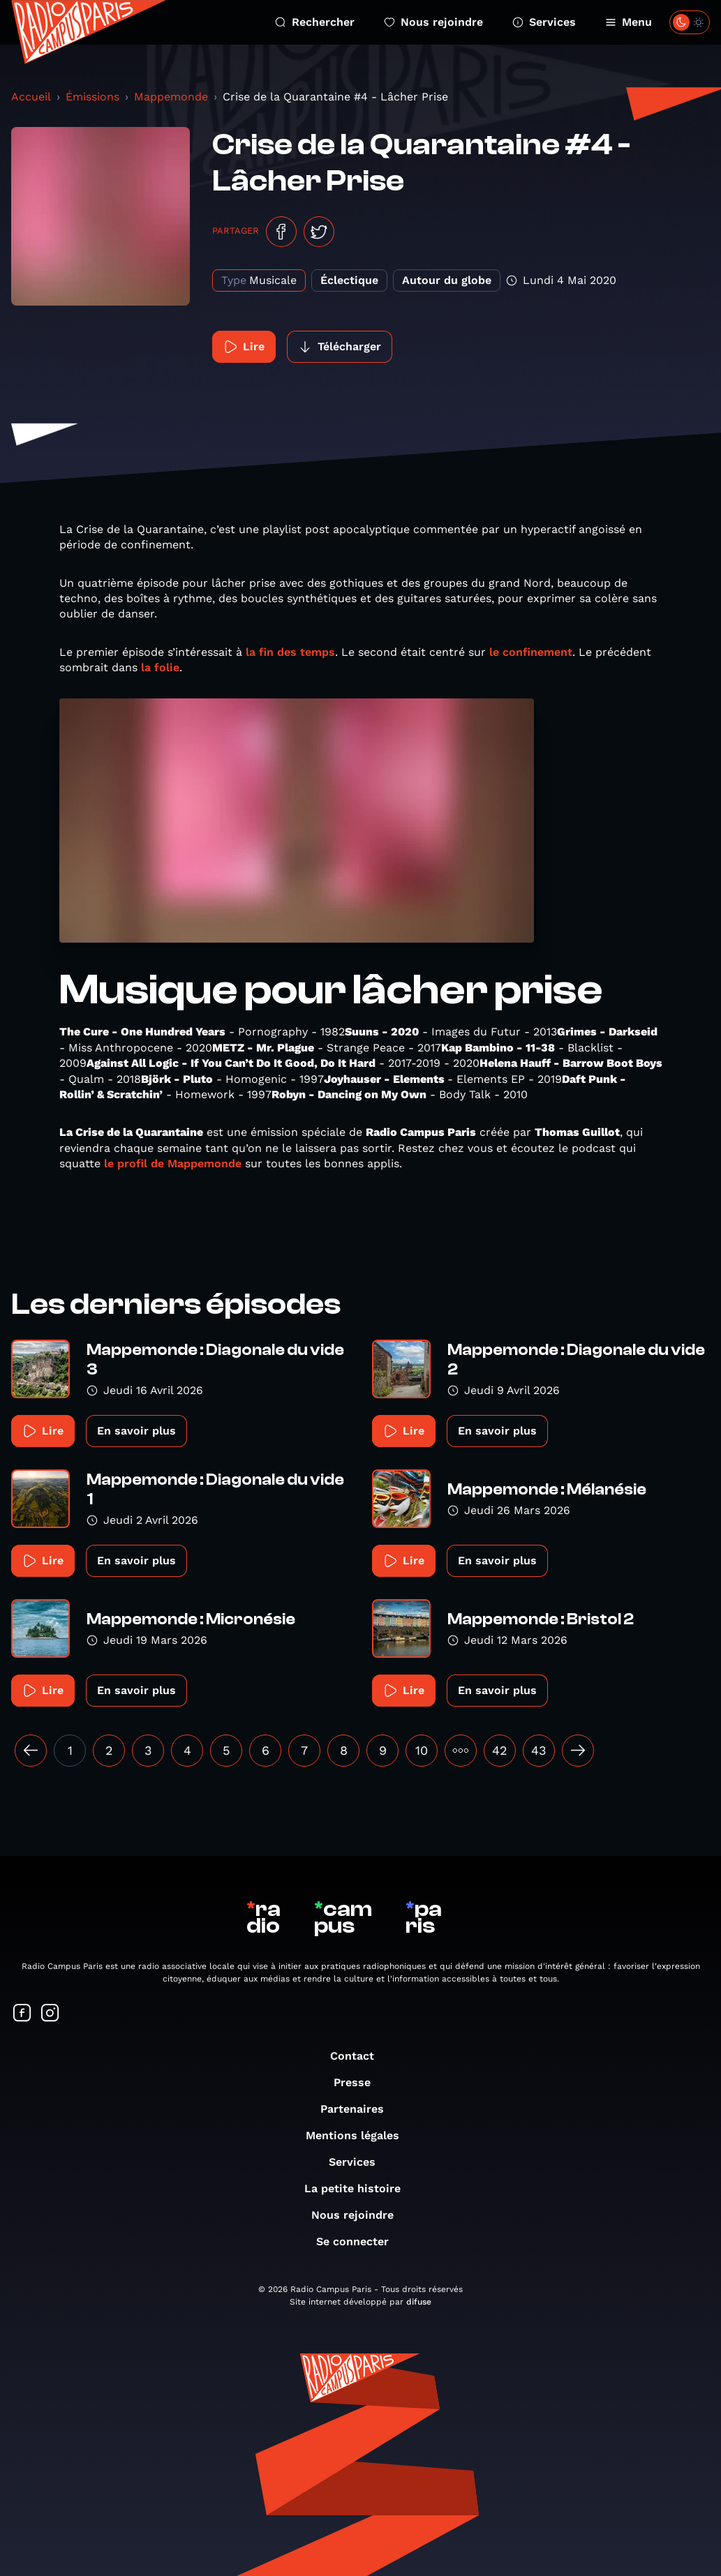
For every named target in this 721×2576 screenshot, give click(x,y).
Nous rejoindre (433, 22)
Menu (628, 22)
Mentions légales (359, 2135)
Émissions (92, 96)
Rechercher (315, 22)
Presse (359, 2082)
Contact (359, 2055)
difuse (418, 2302)
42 (499, 1750)
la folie (160, 667)
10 (421, 1750)
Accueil (31, 96)
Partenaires (359, 2109)
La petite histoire (359, 2188)
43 (539, 1750)
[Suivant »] (578, 1750)
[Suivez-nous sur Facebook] (22, 2014)
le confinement (530, 652)
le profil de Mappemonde (171, 1163)
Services (544, 22)
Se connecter (359, 2241)
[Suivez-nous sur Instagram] (50, 2014)
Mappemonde (171, 96)
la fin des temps (288, 652)
